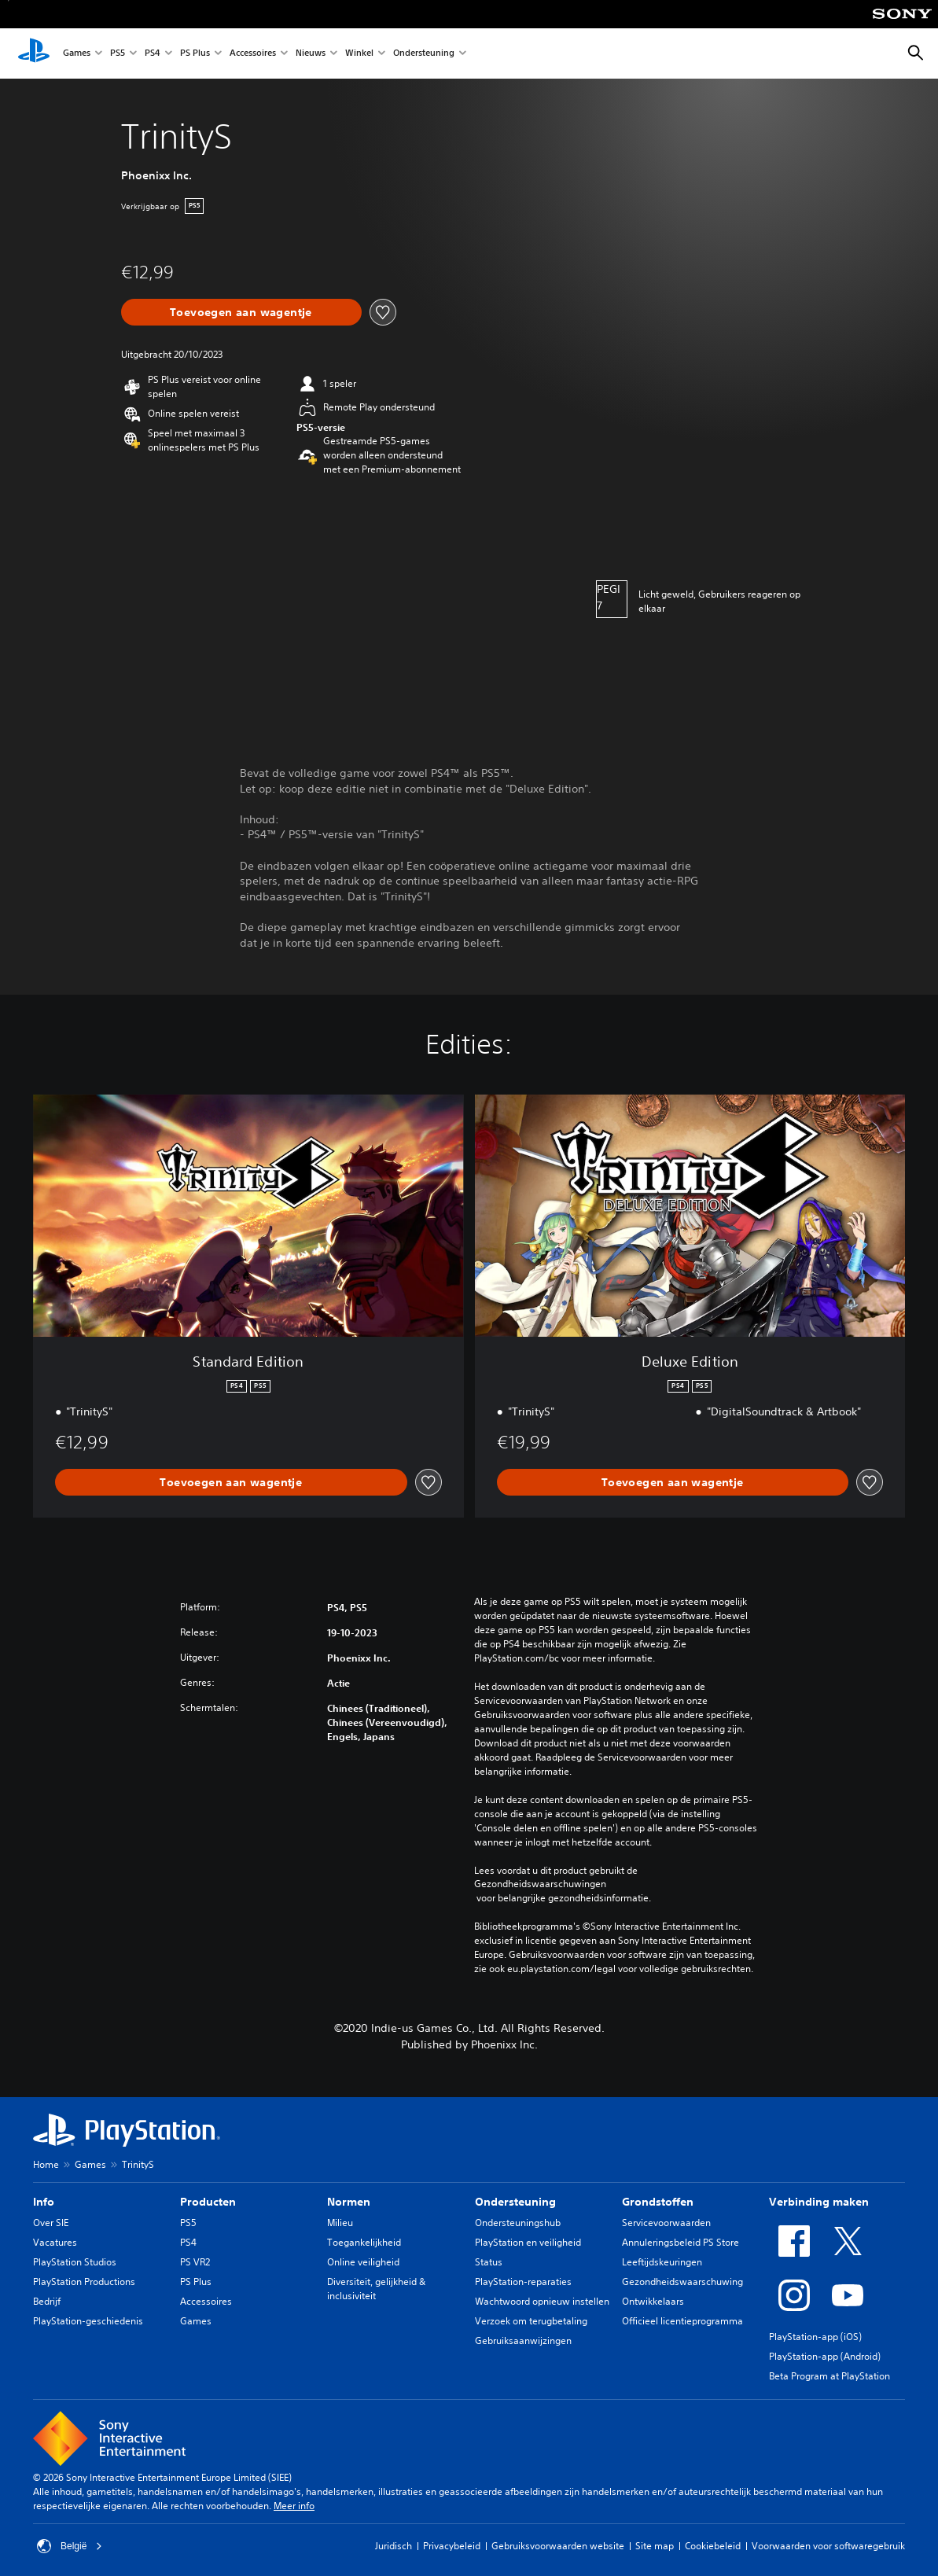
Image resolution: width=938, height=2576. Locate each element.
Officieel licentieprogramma (682, 2321)
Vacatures (55, 2242)
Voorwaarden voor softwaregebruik (828, 2545)
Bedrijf (47, 2301)
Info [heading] (43, 2202)
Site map (654, 2545)
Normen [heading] (348, 2202)
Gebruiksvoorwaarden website (557, 2545)
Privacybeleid (451, 2545)
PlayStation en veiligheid (528, 2242)
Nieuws (311, 54)
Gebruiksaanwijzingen (523, 2340)
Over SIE (50, 2222)
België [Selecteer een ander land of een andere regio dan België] (69, 2546)
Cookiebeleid (713, 2545)
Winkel (359, 54)
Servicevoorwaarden (666, 2222)
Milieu (340, 2222)
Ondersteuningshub (518, 2222)
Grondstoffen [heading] (657, 2202)
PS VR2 (195, 2262)
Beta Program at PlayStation (829, 2376)
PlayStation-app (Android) (825, 2356)
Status (488, 2262)
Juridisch (393, 2545)
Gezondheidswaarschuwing (682, 2281)
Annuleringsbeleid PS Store (680, 2242)
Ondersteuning (423, 54)
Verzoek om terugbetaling (531, 2321)
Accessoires (253, 54)
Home (46, 2164)
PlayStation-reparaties (523, 2281)
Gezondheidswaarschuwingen (540, 1884)
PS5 (117, 54)
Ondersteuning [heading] (515, 2202)
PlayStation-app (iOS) (815, 2336)
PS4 (152, 54)
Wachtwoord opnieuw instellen (542, 2301)
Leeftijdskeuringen (662, 2262)
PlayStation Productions (84, 2281)
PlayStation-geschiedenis (88, 2321)
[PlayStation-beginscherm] (33, 53)
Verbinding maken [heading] (819, 2202)
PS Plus (195, 54)
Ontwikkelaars (653, 2301)
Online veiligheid (363, 2262)
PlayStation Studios (74, 2262)
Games (76, 54)
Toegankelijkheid (364, 2242)
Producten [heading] (208, 2202)
